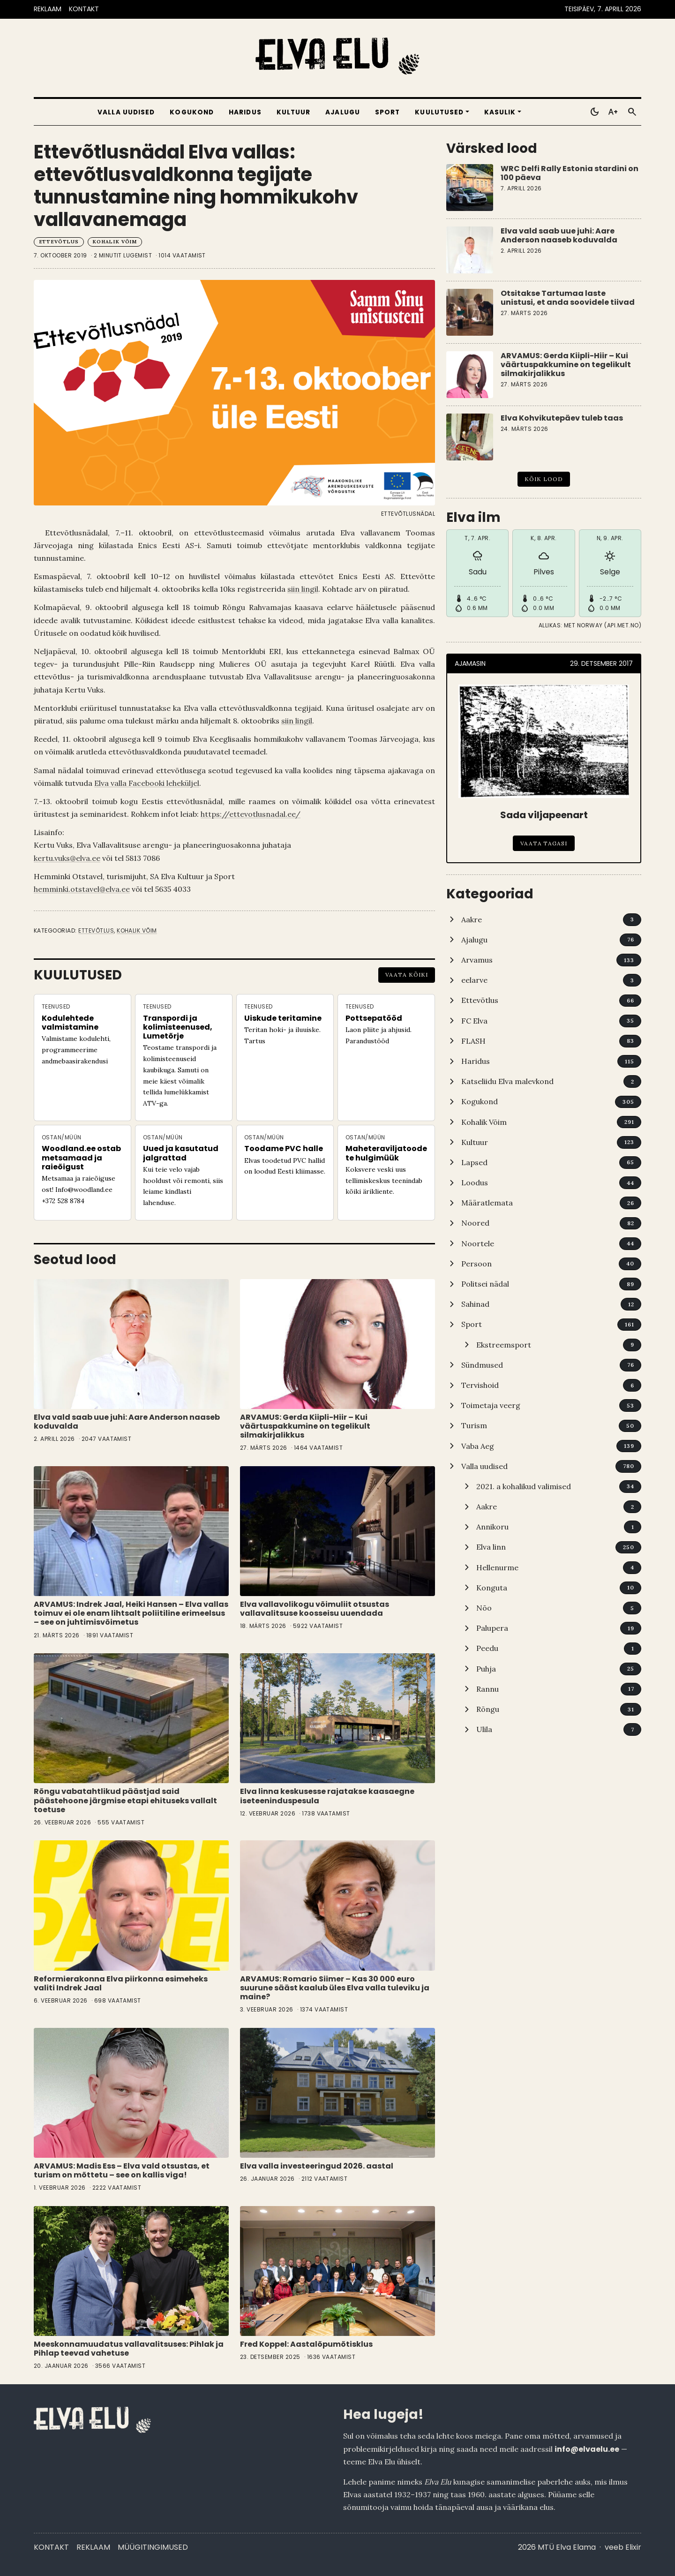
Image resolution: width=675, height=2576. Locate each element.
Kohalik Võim (114, 242)
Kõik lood (544, 478)
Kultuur (294, 112)
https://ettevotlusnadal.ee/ (250, 814)
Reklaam (93, 2547)
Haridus (245, 112)
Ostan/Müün (62, 1137)
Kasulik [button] (500, 112)
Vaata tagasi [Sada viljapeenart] (544, 843)
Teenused (56, 1006)
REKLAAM (47, 9)
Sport (387, 112)
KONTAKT (84, 9)
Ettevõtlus (59, 242)
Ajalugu (342, 112)
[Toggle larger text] (613, 112)
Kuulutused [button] (439, 112)
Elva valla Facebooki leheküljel (146, 783)
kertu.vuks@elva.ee (67, 858)
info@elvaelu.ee (587, 2449)
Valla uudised (126, 112)
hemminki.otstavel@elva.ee (82, 889)
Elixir (633, 2547)
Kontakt (51, 2547)
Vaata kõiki (406, 974)
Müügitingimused (153, 2547)
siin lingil (302, 589)
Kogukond (192, 112)
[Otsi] (631, 112)
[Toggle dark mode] (594, 112)
